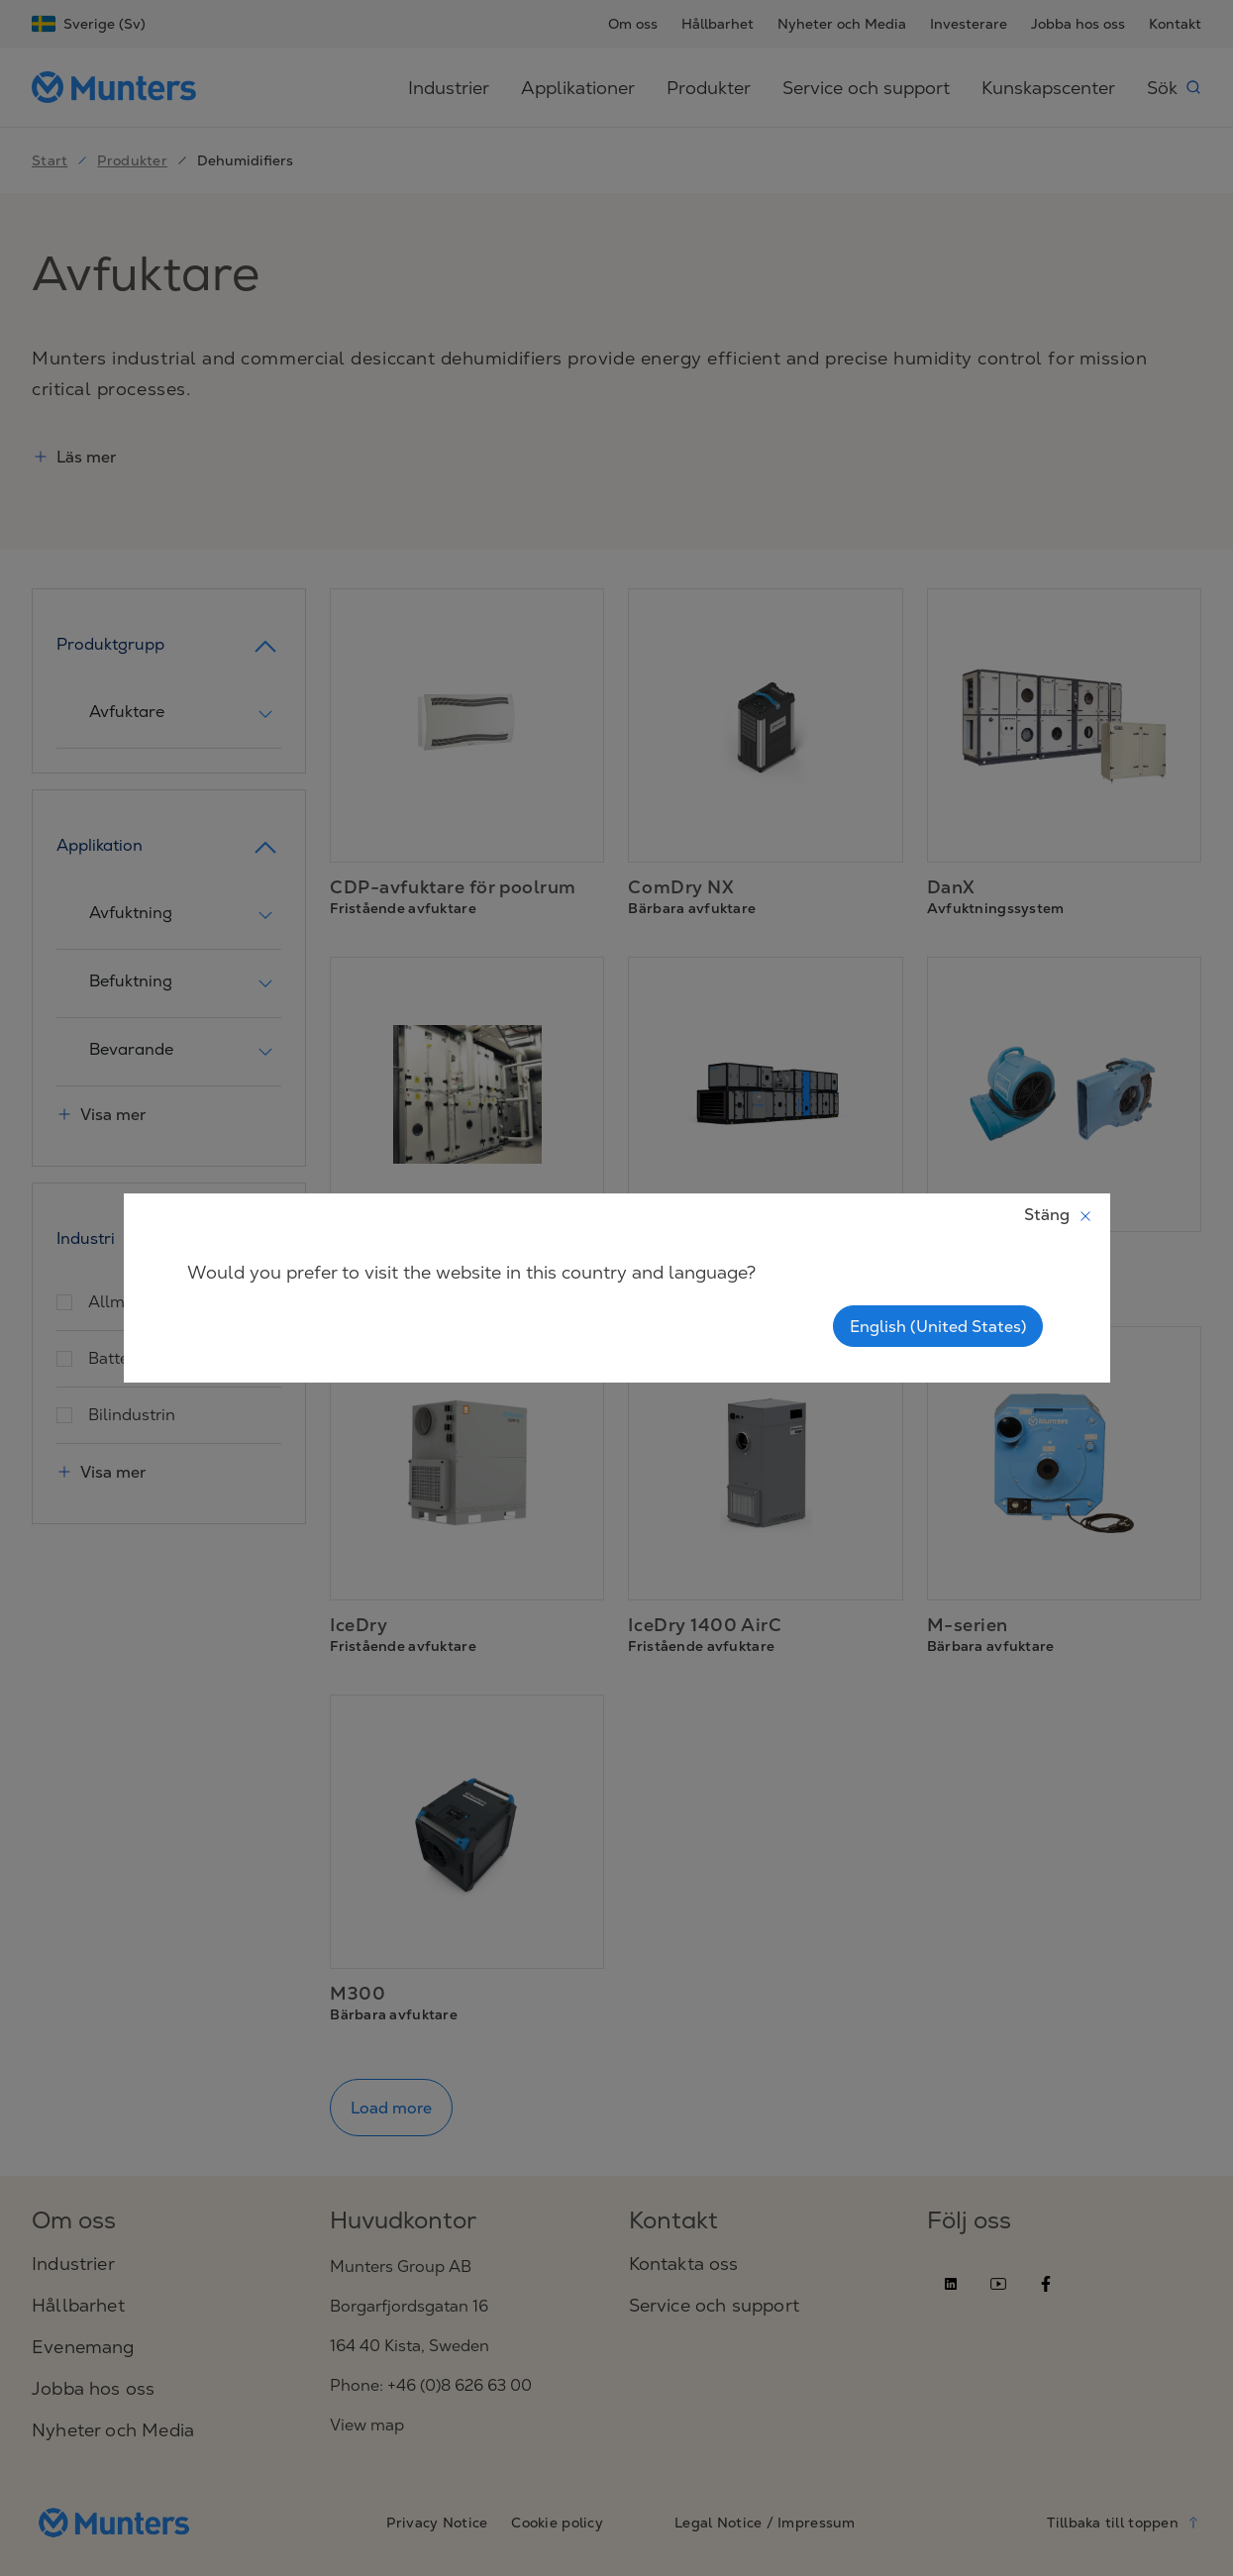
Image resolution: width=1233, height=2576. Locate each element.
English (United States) (938, 1326)
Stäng (1058, 1214)
